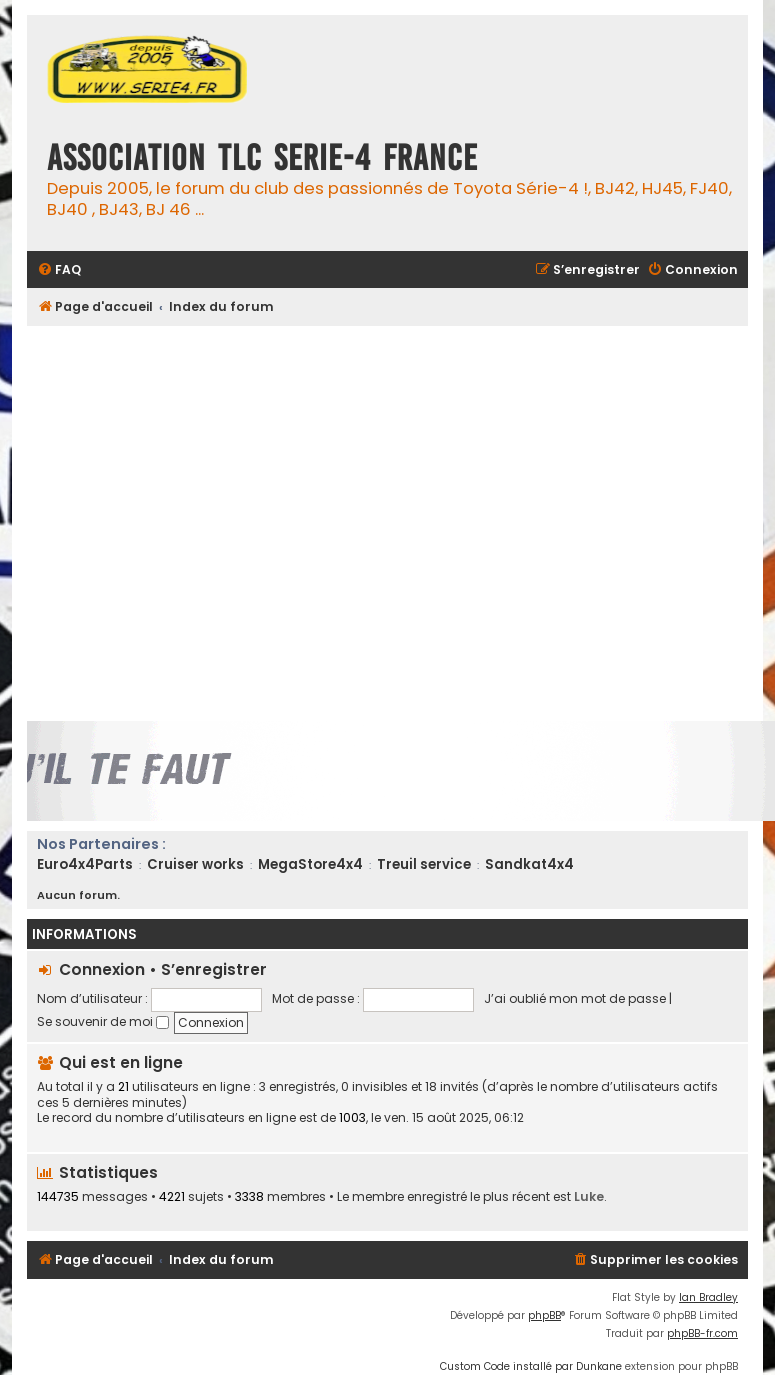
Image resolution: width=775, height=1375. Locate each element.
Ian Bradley (708, 1297)
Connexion (102, 969)
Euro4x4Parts (85, 864)
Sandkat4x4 (529, 864)
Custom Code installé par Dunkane (531, 1366)
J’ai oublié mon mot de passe (575, 998)
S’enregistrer (214, 969)
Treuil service (424, 864)
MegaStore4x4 (310, 864)
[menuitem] (59, 270)
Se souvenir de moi (103, 1021)
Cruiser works (195, 864)
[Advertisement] (187, 523)
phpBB (544, 1315)
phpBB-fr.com (702, 1333)
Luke (589, 1196)
